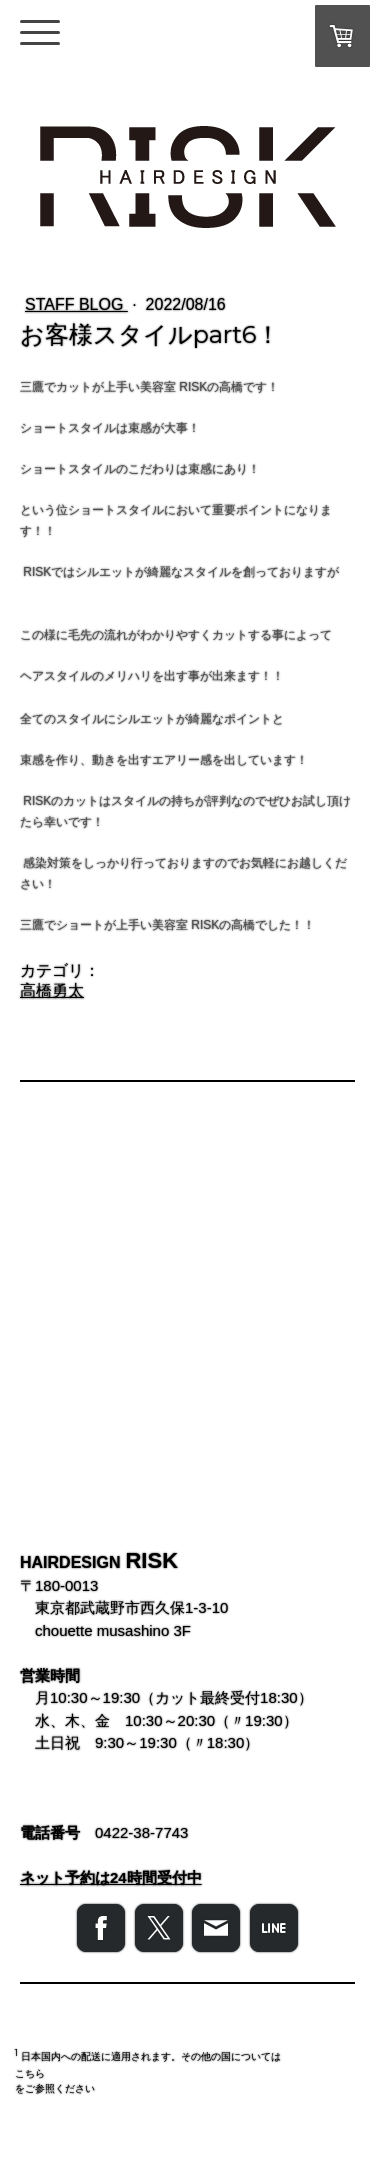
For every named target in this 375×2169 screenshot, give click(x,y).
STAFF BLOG (76, 304)
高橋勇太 (52, 990)
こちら (30, 2073)
